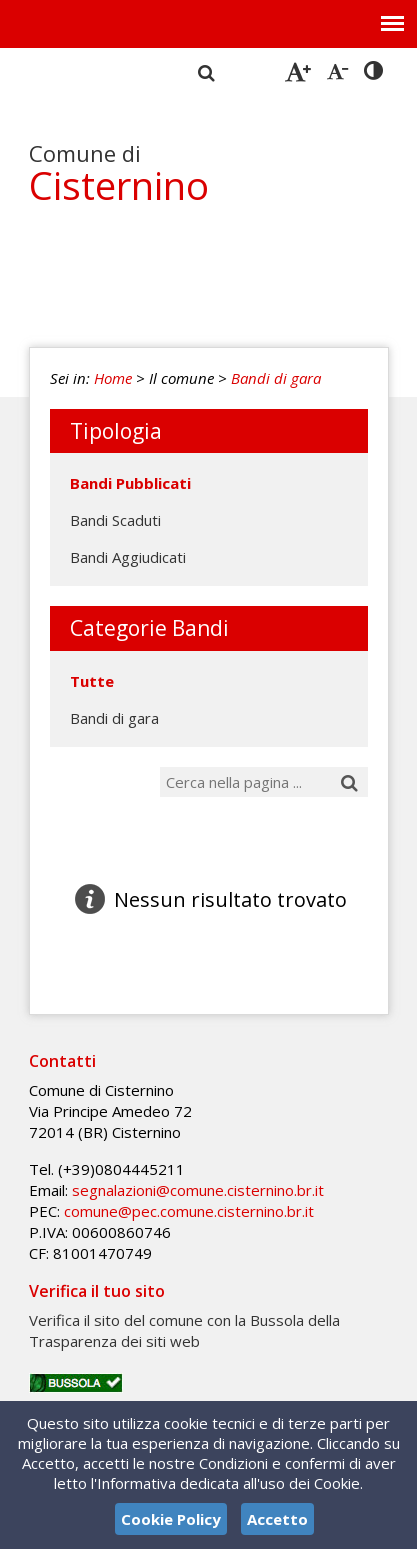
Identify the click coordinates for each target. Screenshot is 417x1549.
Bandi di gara (276, 378)
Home (113, 378)
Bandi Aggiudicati (128, 557)
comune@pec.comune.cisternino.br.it (189, 1211)
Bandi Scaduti (115, 520)
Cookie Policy (171, 1519)
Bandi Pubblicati (130, 483)
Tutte (92, 681)
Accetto (277, 1519)
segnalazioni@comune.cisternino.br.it (198, 1190)
